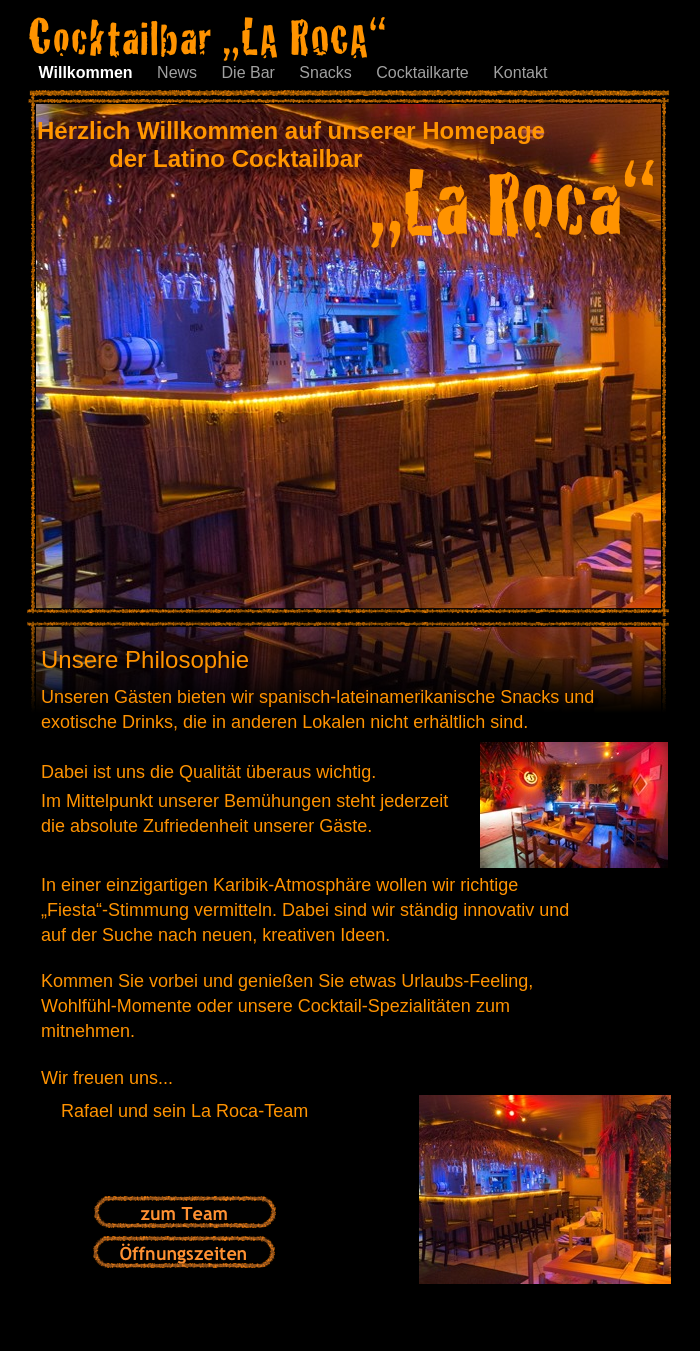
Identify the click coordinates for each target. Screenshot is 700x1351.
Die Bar (251, 72)
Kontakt (520, 72)
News (179, 72)
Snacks (327, 72)
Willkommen (88, 72)
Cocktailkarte (424, 72)
